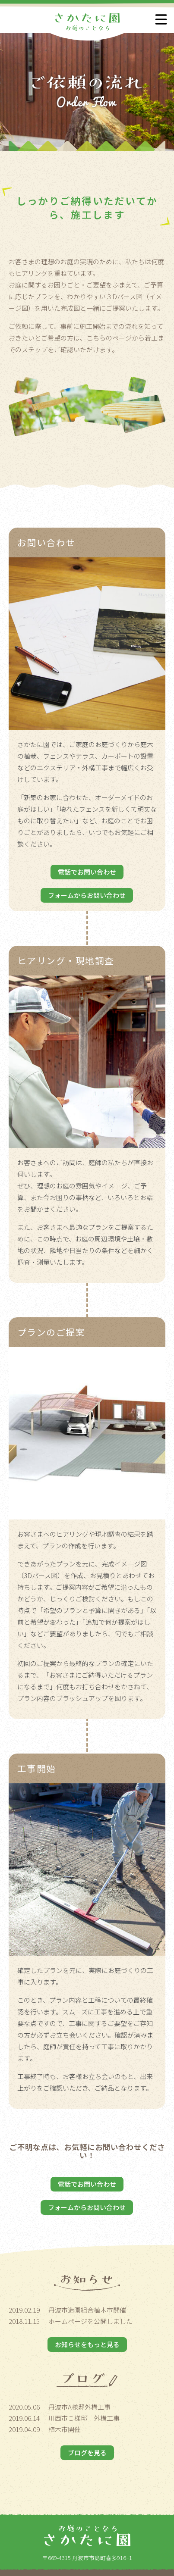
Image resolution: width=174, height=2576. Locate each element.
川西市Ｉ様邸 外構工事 (84, 2418)
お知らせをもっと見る (87, 2344)
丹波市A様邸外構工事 (79, 2406)
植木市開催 (64, 2429)
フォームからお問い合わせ (87, 895)
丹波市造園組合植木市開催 (87, 2309)
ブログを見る (87, 2452)
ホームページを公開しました (90, 2321)
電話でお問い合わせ (87, 871)
